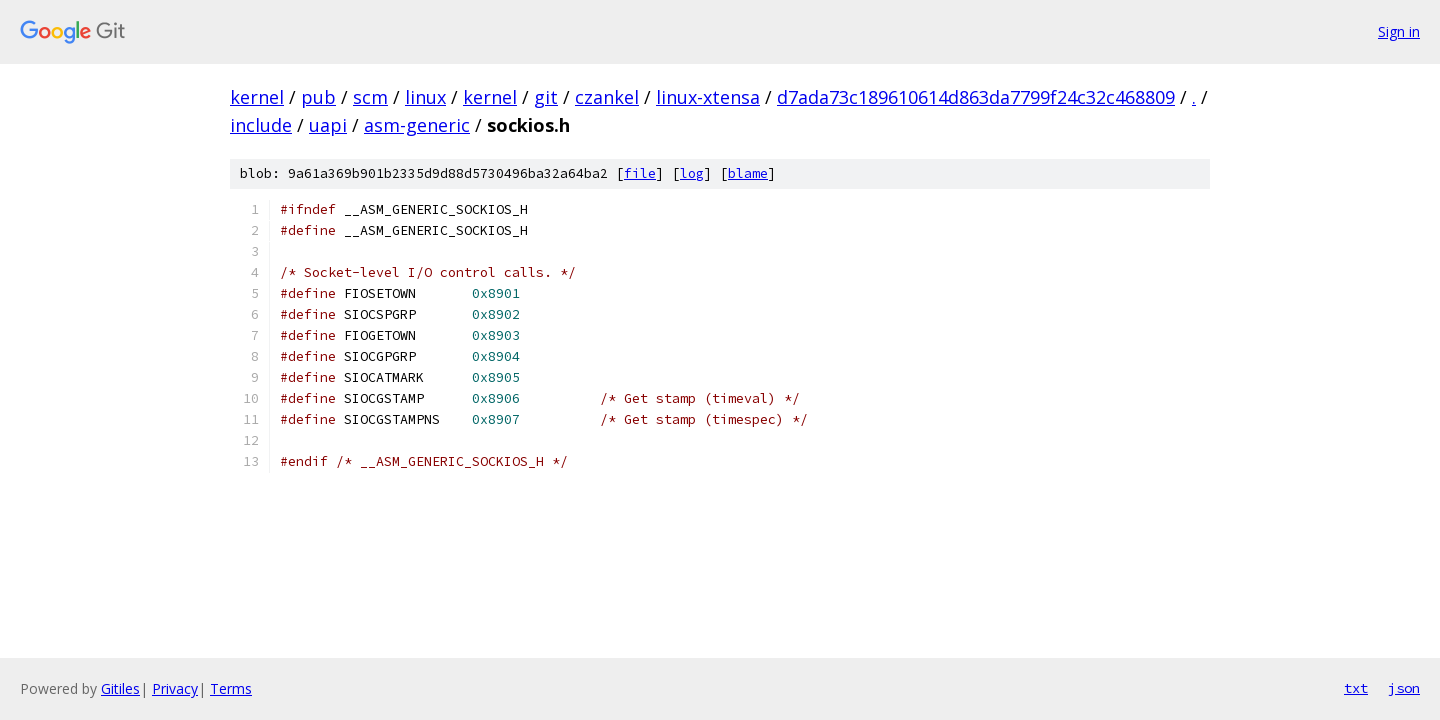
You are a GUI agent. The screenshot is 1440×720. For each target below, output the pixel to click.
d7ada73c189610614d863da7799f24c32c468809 (976, 97)
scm (370, 97)
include (261, 125)
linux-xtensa (708, 97)
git (546, 97)
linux (425, 97)
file (640, 173)
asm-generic (417, 125)
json (1404, 688)
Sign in (1399, 31)
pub (318, 97)
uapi (328, 125)
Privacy (175, 688)
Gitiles (120, 688)
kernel (257, 97)
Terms (231, 688)
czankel (607, 97)
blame (748, 173)
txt (1356, 688)
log (692, 173)
